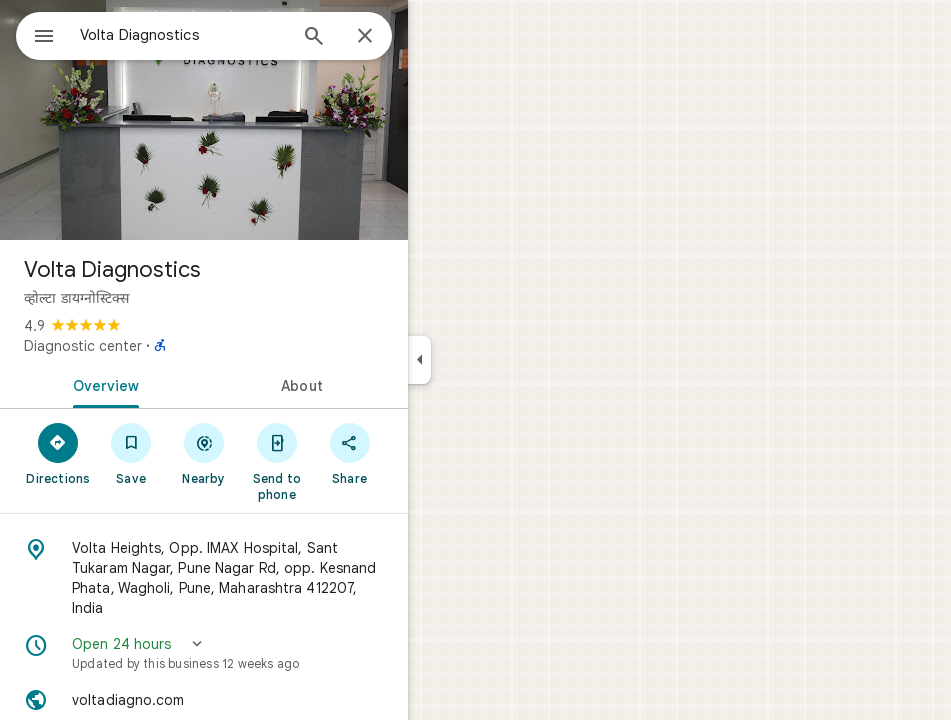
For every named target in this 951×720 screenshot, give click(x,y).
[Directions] (58, 453)
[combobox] (183, 35)
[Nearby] (204, 453)
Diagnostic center (83, 346)
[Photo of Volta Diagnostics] (204, 120)
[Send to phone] (276, 461)
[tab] (102, 384)
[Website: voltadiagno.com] (204, 700)
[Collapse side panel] (419, 360)
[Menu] (44, 38)
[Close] (365, 37)
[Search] (314, 38)
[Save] (131, 453)
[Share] (349, 453)
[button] (204, 653)
